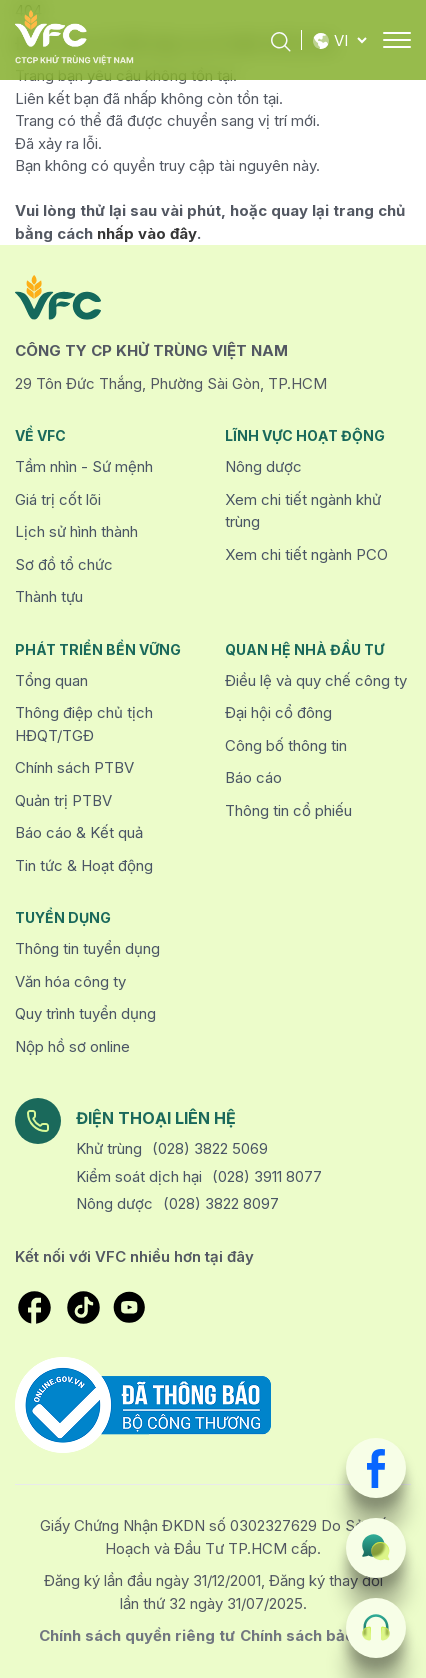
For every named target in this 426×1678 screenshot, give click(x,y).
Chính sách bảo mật (314, 1635)
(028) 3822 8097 (221, 1203)
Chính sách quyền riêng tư (137, 1635)
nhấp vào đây (147, 233)
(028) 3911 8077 (267, 1176)
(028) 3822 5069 (210, 1148)
